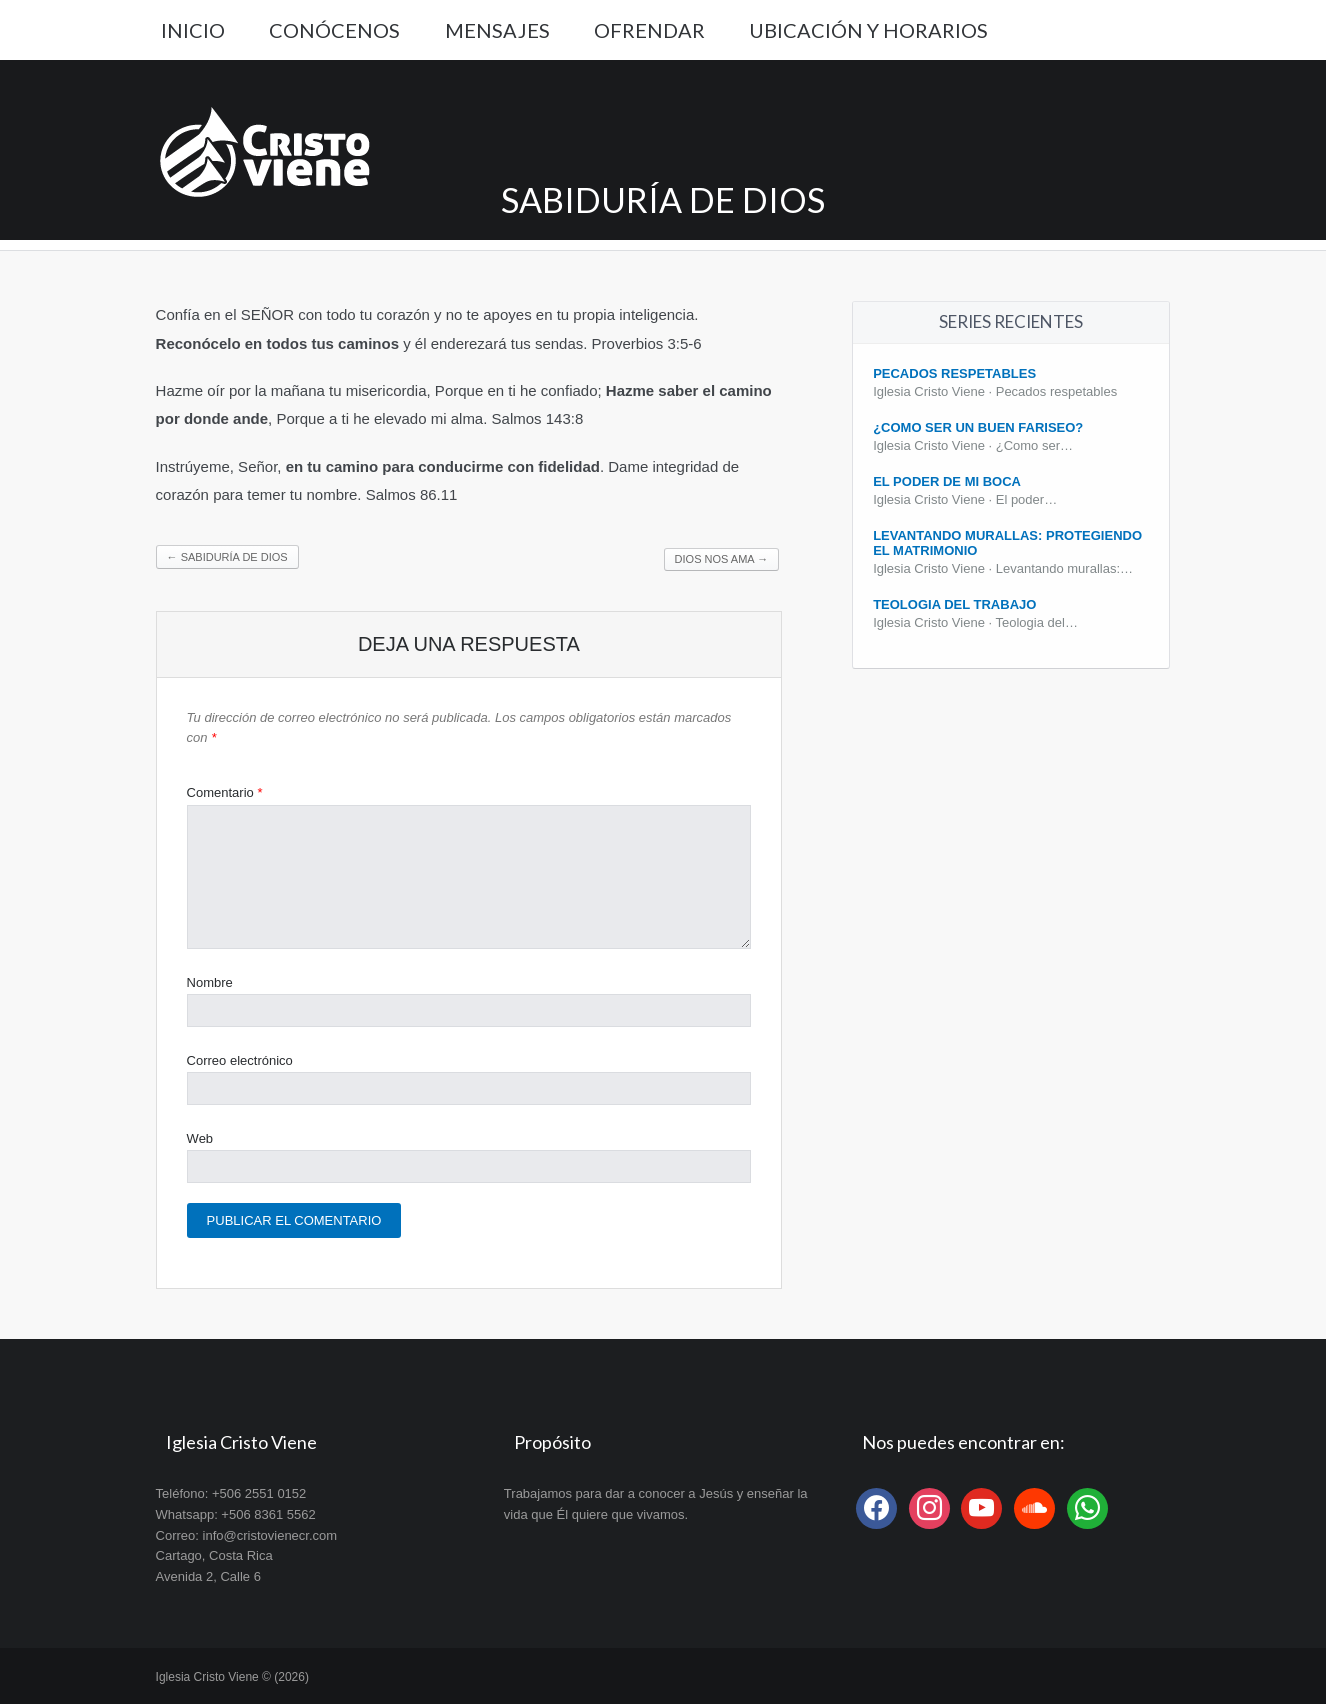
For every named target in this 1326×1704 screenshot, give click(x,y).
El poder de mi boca (947, 481)
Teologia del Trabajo (954, 604)
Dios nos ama (722, 559)
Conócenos (334, 30)
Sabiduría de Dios (227, 557)
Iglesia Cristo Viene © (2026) (232, 1677)
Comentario (225, 792)
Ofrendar (649, 30)
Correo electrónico (240, 1060)
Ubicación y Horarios (868, 30)
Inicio (193, 30)
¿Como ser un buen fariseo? (978, 427)
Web (200, 1138)
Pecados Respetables (954, 373)
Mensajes (497, 30)
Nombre (210, 982)
